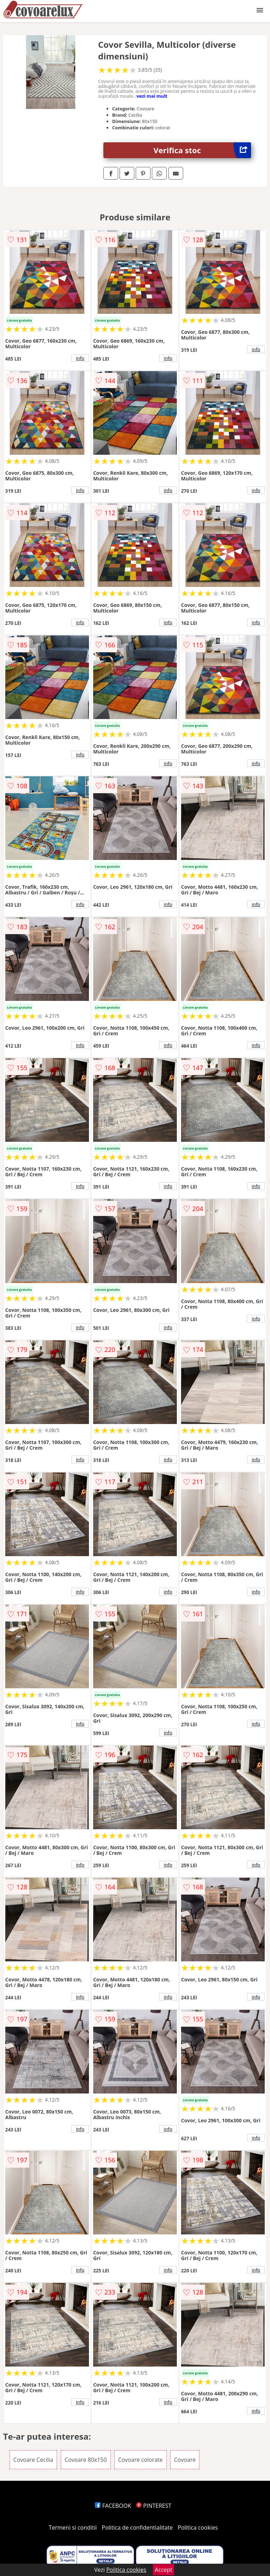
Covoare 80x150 (86, 2460)
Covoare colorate (140, 2460)
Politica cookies (198, 2527)
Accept (163, 2570)
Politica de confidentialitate (137, 2527)
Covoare (185, 2460)
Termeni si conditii (73, 2527)
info (80, 358)
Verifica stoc (202, 150)
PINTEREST (153, 2506)
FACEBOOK (113, 2506)
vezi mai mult (151, 96)
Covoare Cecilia (33, 2460)
